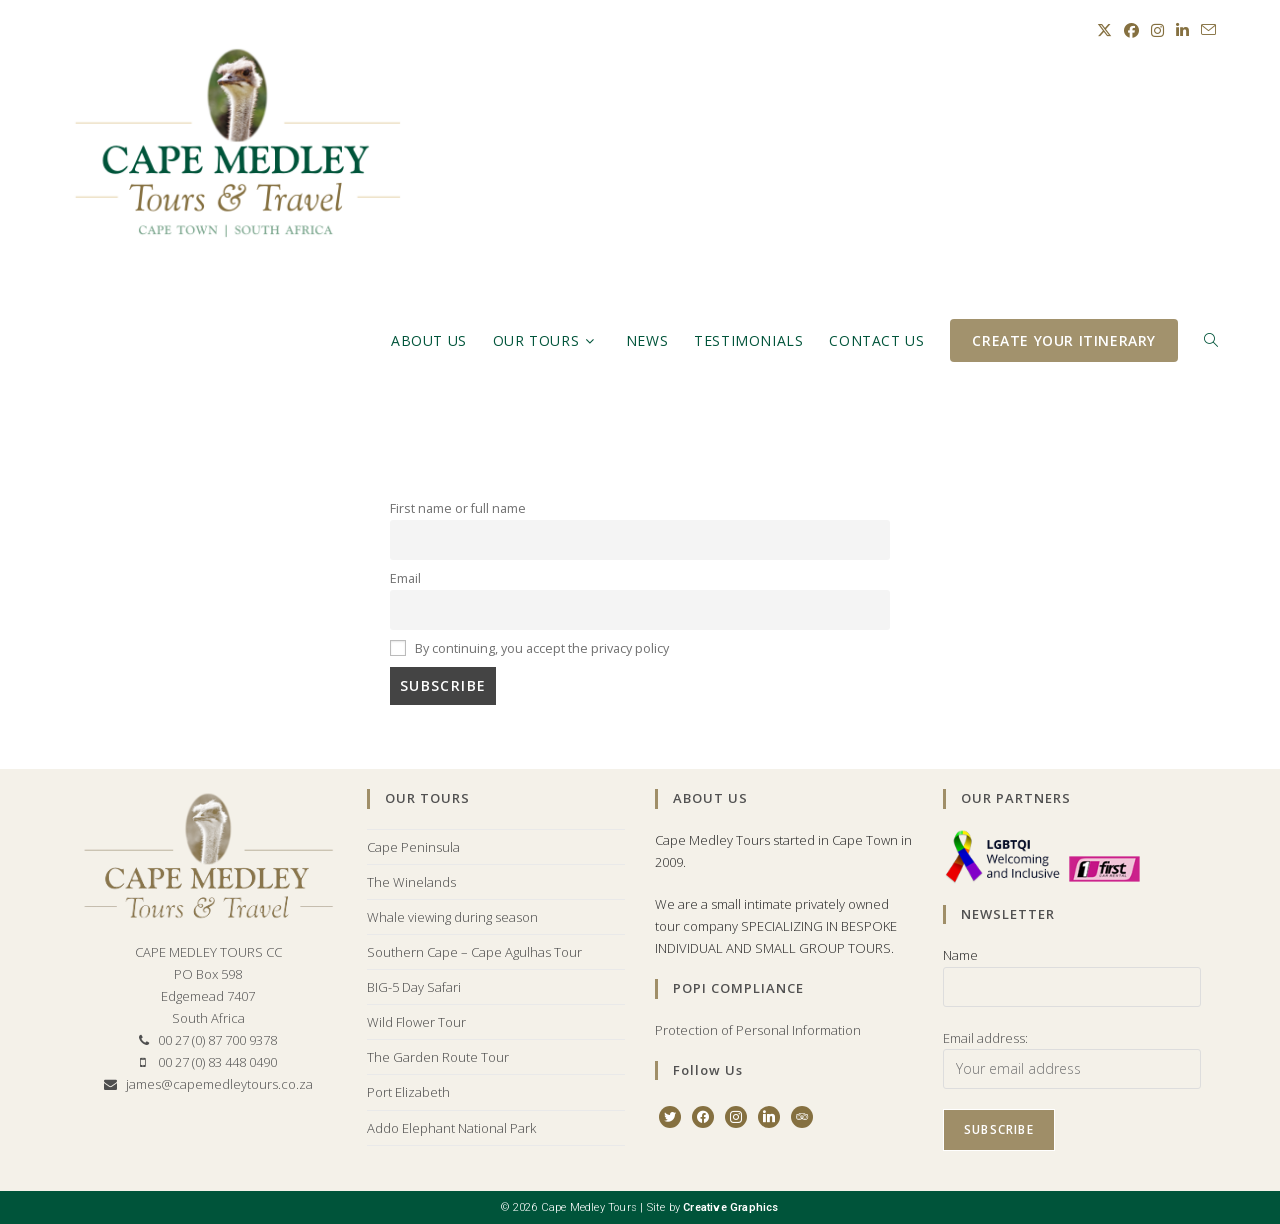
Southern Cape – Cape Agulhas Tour (474, 952)
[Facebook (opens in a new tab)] (1131, 30)
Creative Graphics (730, 1207)
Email (405, 578)
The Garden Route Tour (438, 1057)
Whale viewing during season (452, 917)
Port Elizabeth (408, 1092)
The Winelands (411, 882)
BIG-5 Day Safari (414, 987)
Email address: (985, 1038)
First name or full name (458, 508)
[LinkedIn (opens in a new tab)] (1182, 30)
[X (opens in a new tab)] (1104, 30)
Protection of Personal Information (758, 1030)
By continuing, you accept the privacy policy (529, 648)
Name (960, 955)
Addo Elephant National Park (451, 1128)
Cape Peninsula (413, 847)
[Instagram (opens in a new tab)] (1157, 30)
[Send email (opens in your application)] (1205, 30)
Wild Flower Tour (416, 1022)
